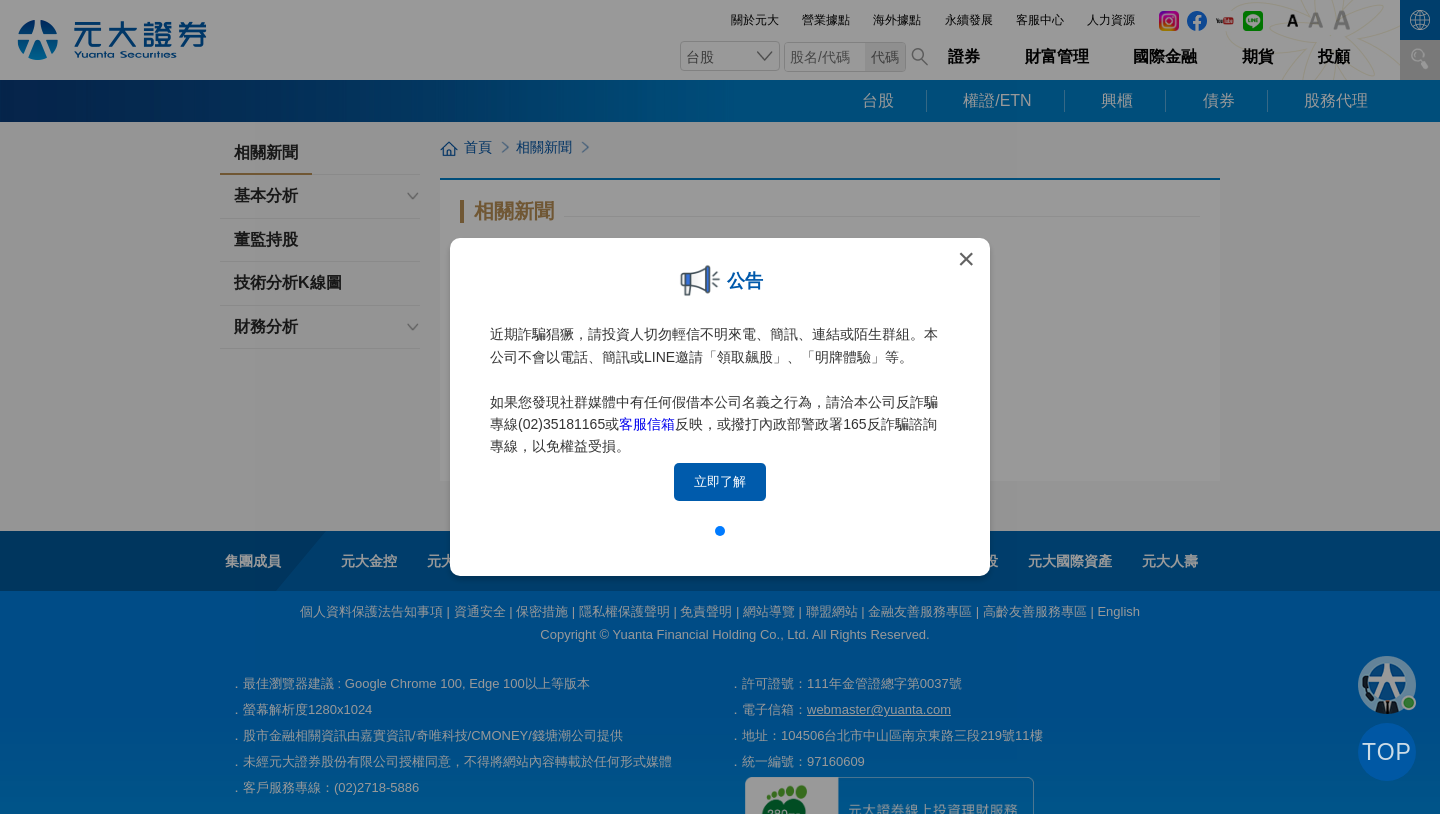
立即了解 (720, 481)
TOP (1387, 752)
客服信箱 (647, 424)
